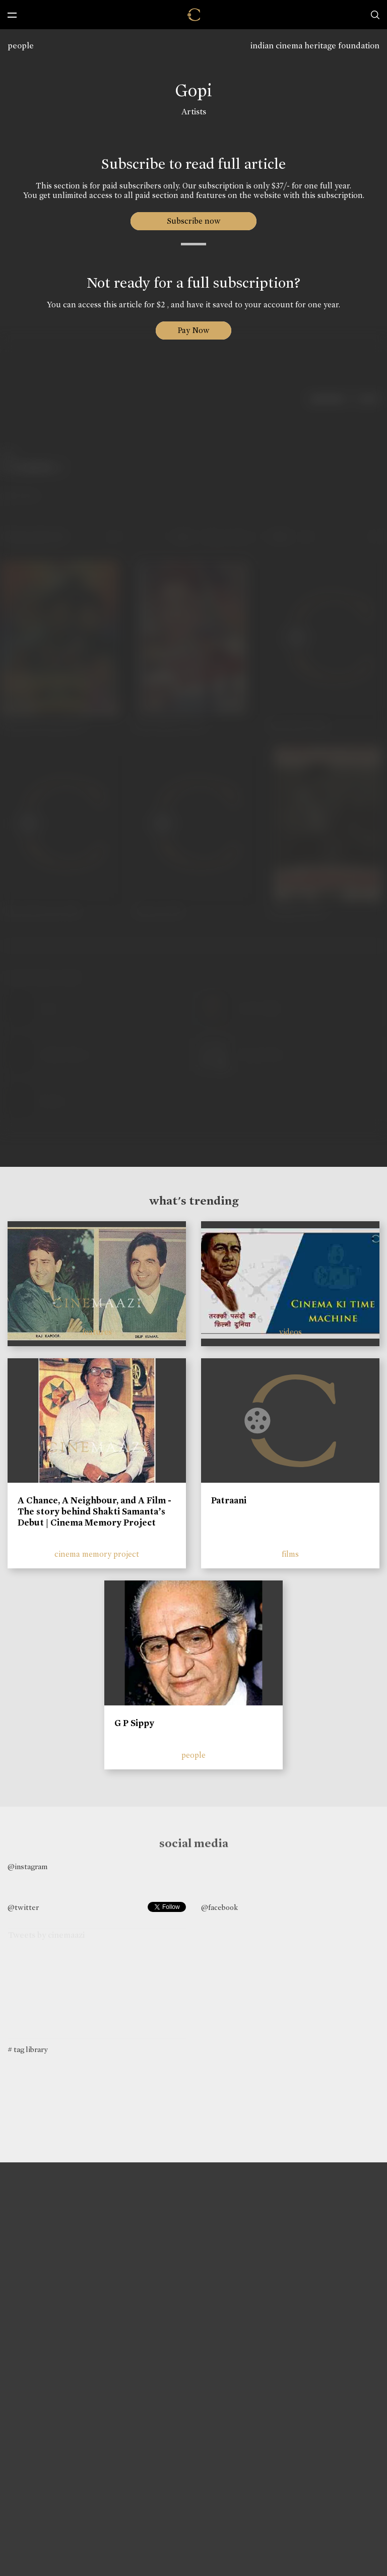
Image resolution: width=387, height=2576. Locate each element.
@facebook (219, 1907)
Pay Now (193, 330)
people (21, 45)
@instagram (27, 1866)
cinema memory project (96, 1554)
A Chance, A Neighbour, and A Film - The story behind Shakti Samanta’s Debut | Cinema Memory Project (94, 1511)
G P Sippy (134, 1723)
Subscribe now (194, 221)
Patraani (228, 1500)
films (290, 1554)
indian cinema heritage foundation (314, 45)
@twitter (23, 1907)
